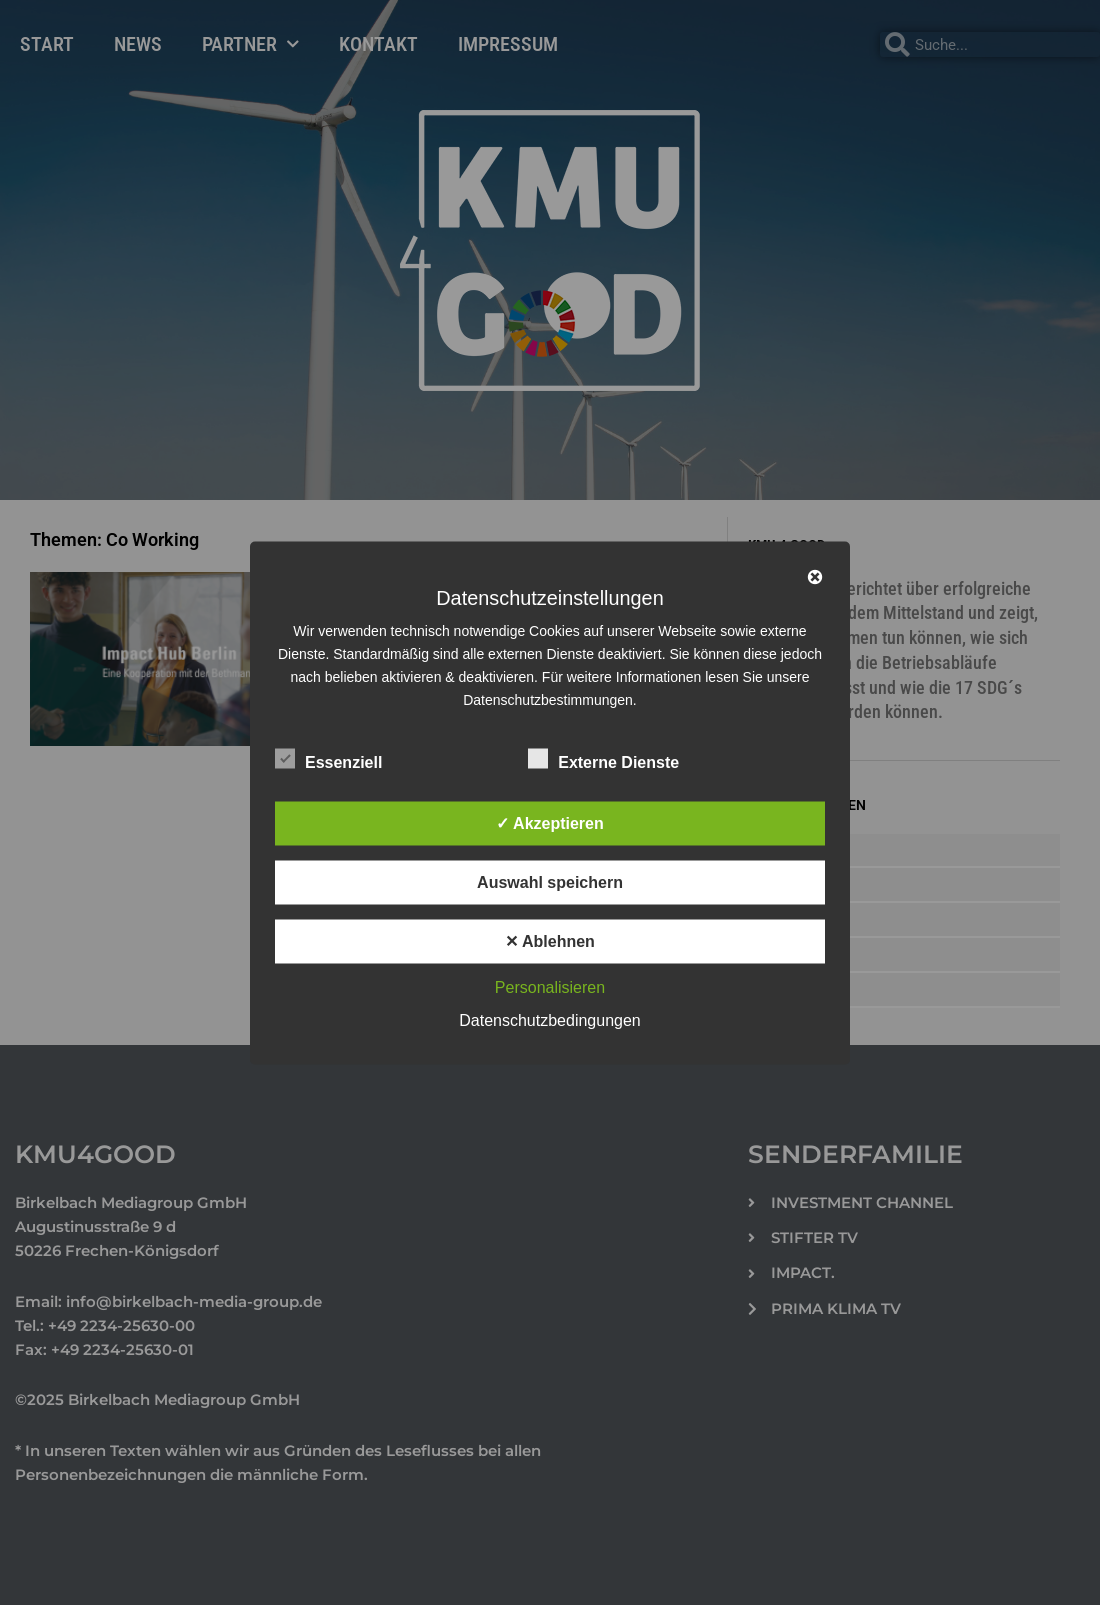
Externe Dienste (603, 758)
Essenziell (328, 758)
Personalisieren (550, 986)
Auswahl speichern (550, 881)
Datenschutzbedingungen (549, 1019)
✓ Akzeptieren (550, 822)
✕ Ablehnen (550, 940)
